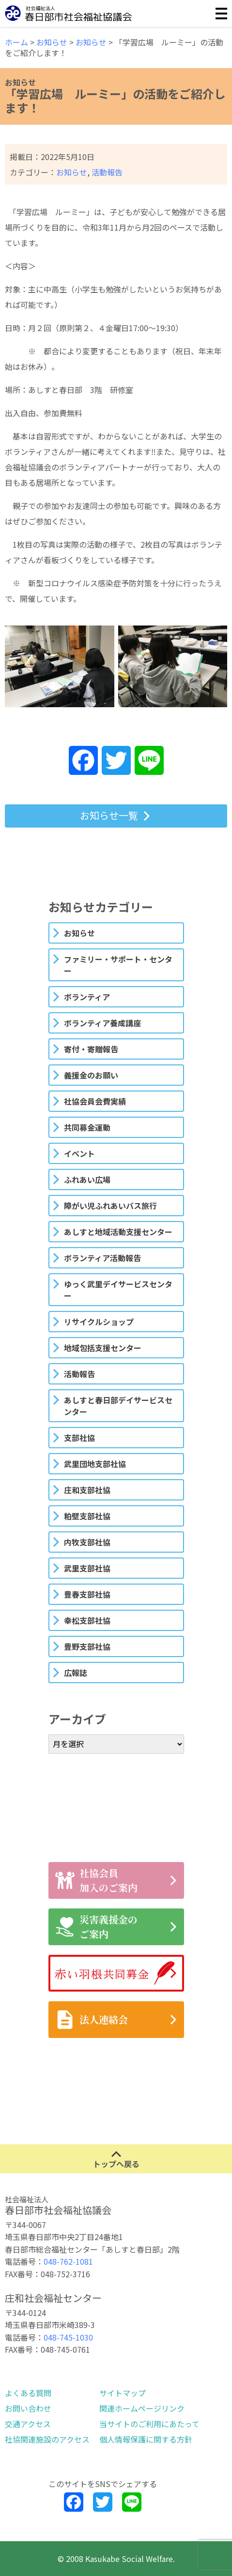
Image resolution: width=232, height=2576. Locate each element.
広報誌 (75, 1672)
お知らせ (71, 172)
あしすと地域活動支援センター (118, 1231)
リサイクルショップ (99, 1321)
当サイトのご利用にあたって (149, 2424)
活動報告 (107, 172)
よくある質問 (28, 2393)
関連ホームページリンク (142, 2408)
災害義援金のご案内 (96, 1926)
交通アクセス (28, 2424)
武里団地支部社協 (95, 1464)
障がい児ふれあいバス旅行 (110, 1205)
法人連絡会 (91, 2019)
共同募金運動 (87, 1127)
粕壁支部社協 (87, 1516)
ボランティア (87, 997)
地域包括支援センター (102, 1347)
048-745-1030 (68, 2337)
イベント (79, 1153)
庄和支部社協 (87, 1490)
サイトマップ (122, 2393)
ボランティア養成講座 (102, 1023)
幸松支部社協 (87, 1620)
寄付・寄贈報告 (91, 1049)
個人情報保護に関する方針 (145, 2439)
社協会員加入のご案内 (96, 1880)
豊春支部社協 (87, 1594)
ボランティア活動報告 (102, 1258)
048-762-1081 (68, 2261)
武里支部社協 (87, 1568)
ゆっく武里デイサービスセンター (118, 1289)
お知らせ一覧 (109, 815)
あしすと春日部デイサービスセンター (118, 1405)
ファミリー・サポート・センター (118, 964)
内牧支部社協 (87, 1542)
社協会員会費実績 (95, 1101)
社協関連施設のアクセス (47, 2439)
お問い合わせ (28, 2408)
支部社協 (79, 1437)
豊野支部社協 (87, 1646)
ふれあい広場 (87, 1179)
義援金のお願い (91, 1075)
